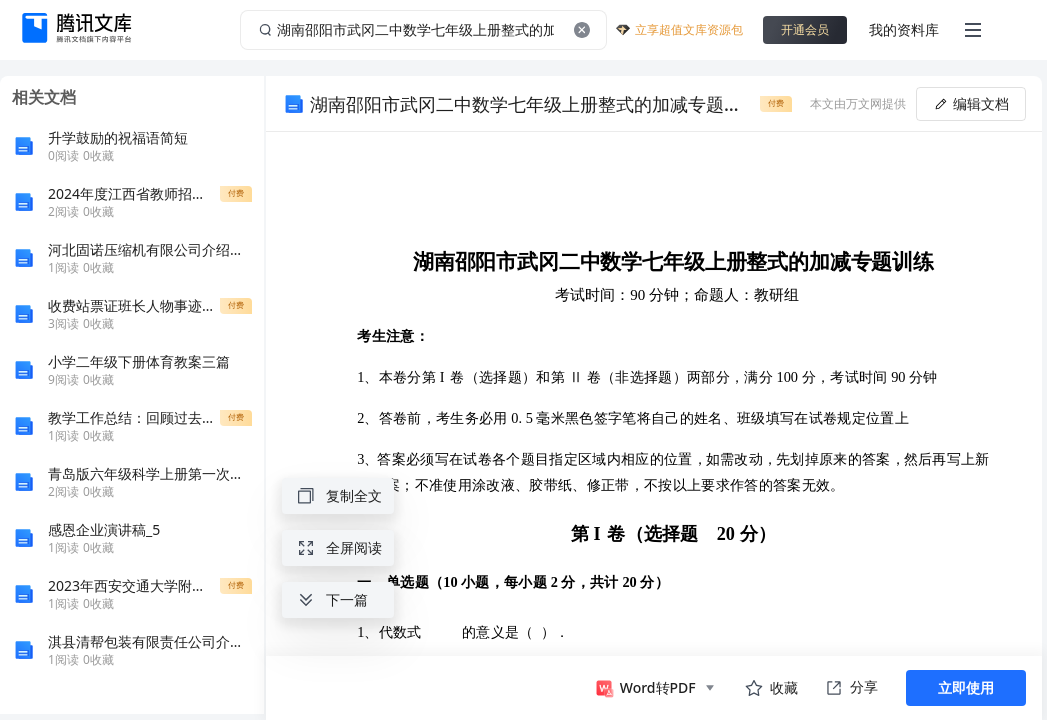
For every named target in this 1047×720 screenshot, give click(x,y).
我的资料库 (904, 29)
